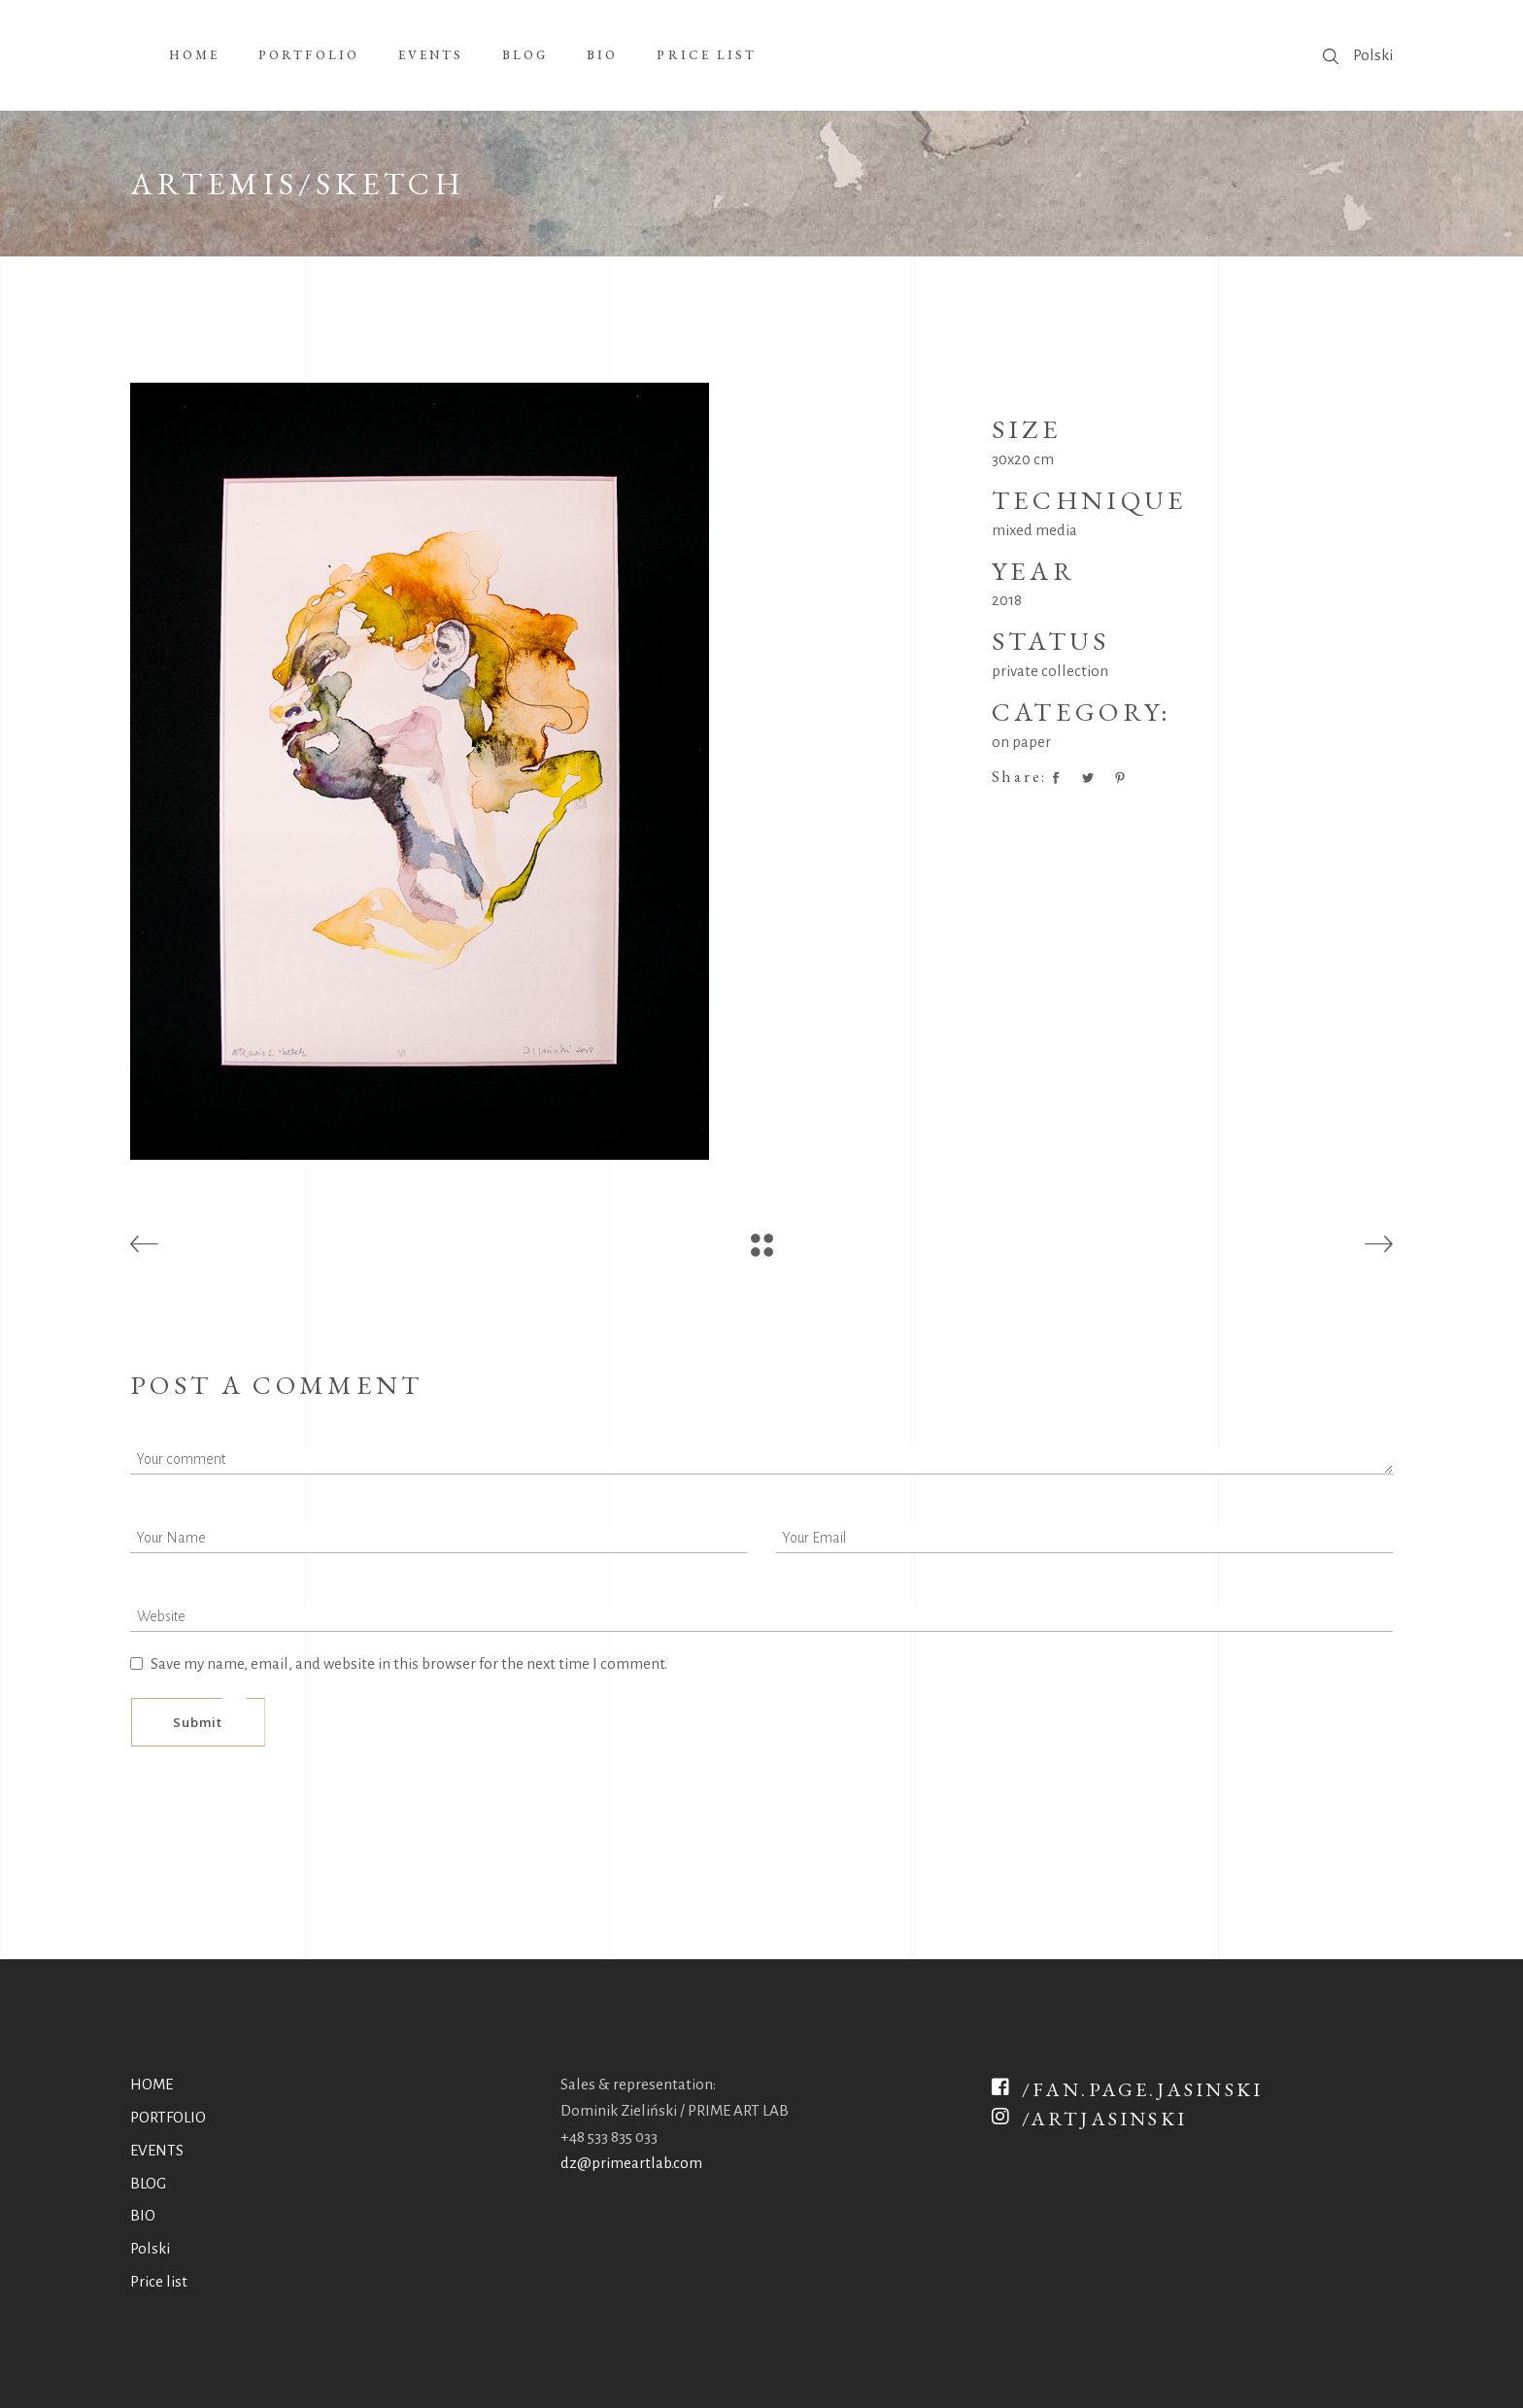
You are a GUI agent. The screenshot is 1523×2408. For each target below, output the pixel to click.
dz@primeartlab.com (631, 2162)
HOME (151, 2084)
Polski (1373, 55)
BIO (142, 2215)
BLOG (148, 2183)
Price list (158, 2281)
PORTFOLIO (168, 2117)
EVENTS (157, 2150)
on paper (1021, 741)
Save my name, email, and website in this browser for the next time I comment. (409, 1663)
